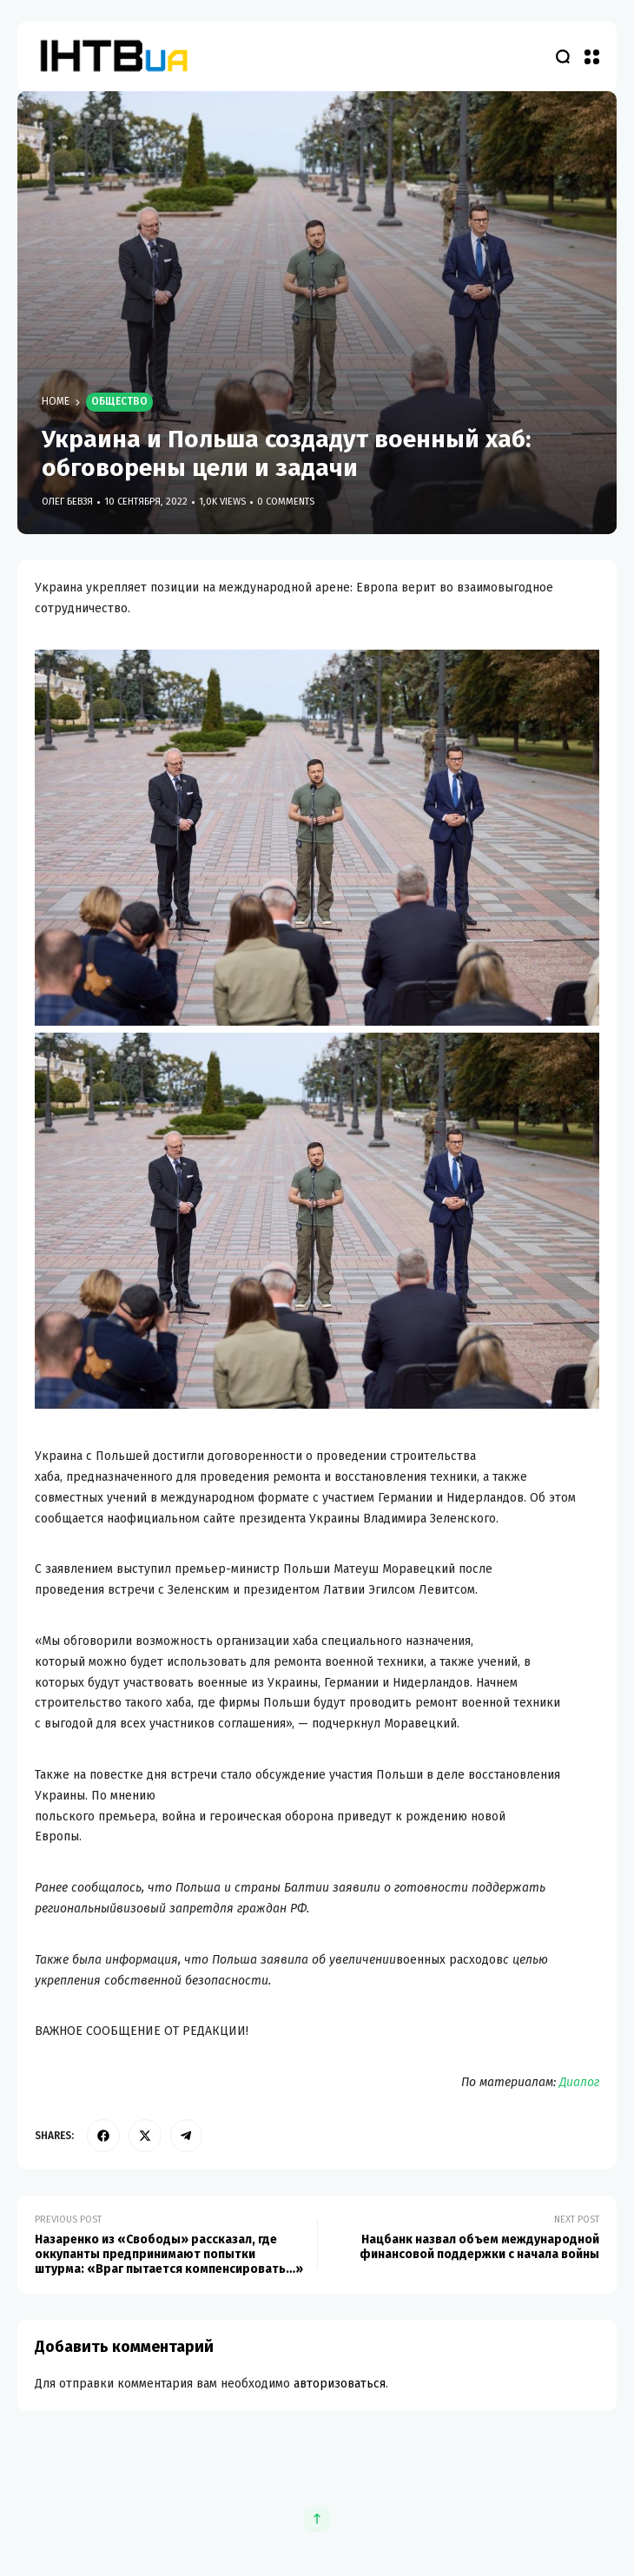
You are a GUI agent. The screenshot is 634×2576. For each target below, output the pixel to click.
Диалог (579, 2082)
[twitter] (145, 2135)
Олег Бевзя (67, 501)
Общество (119, 401)
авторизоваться (340, 2383)
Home (55, 401)
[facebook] (103, 2135)
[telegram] (186, 2135)
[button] (591, 56)
